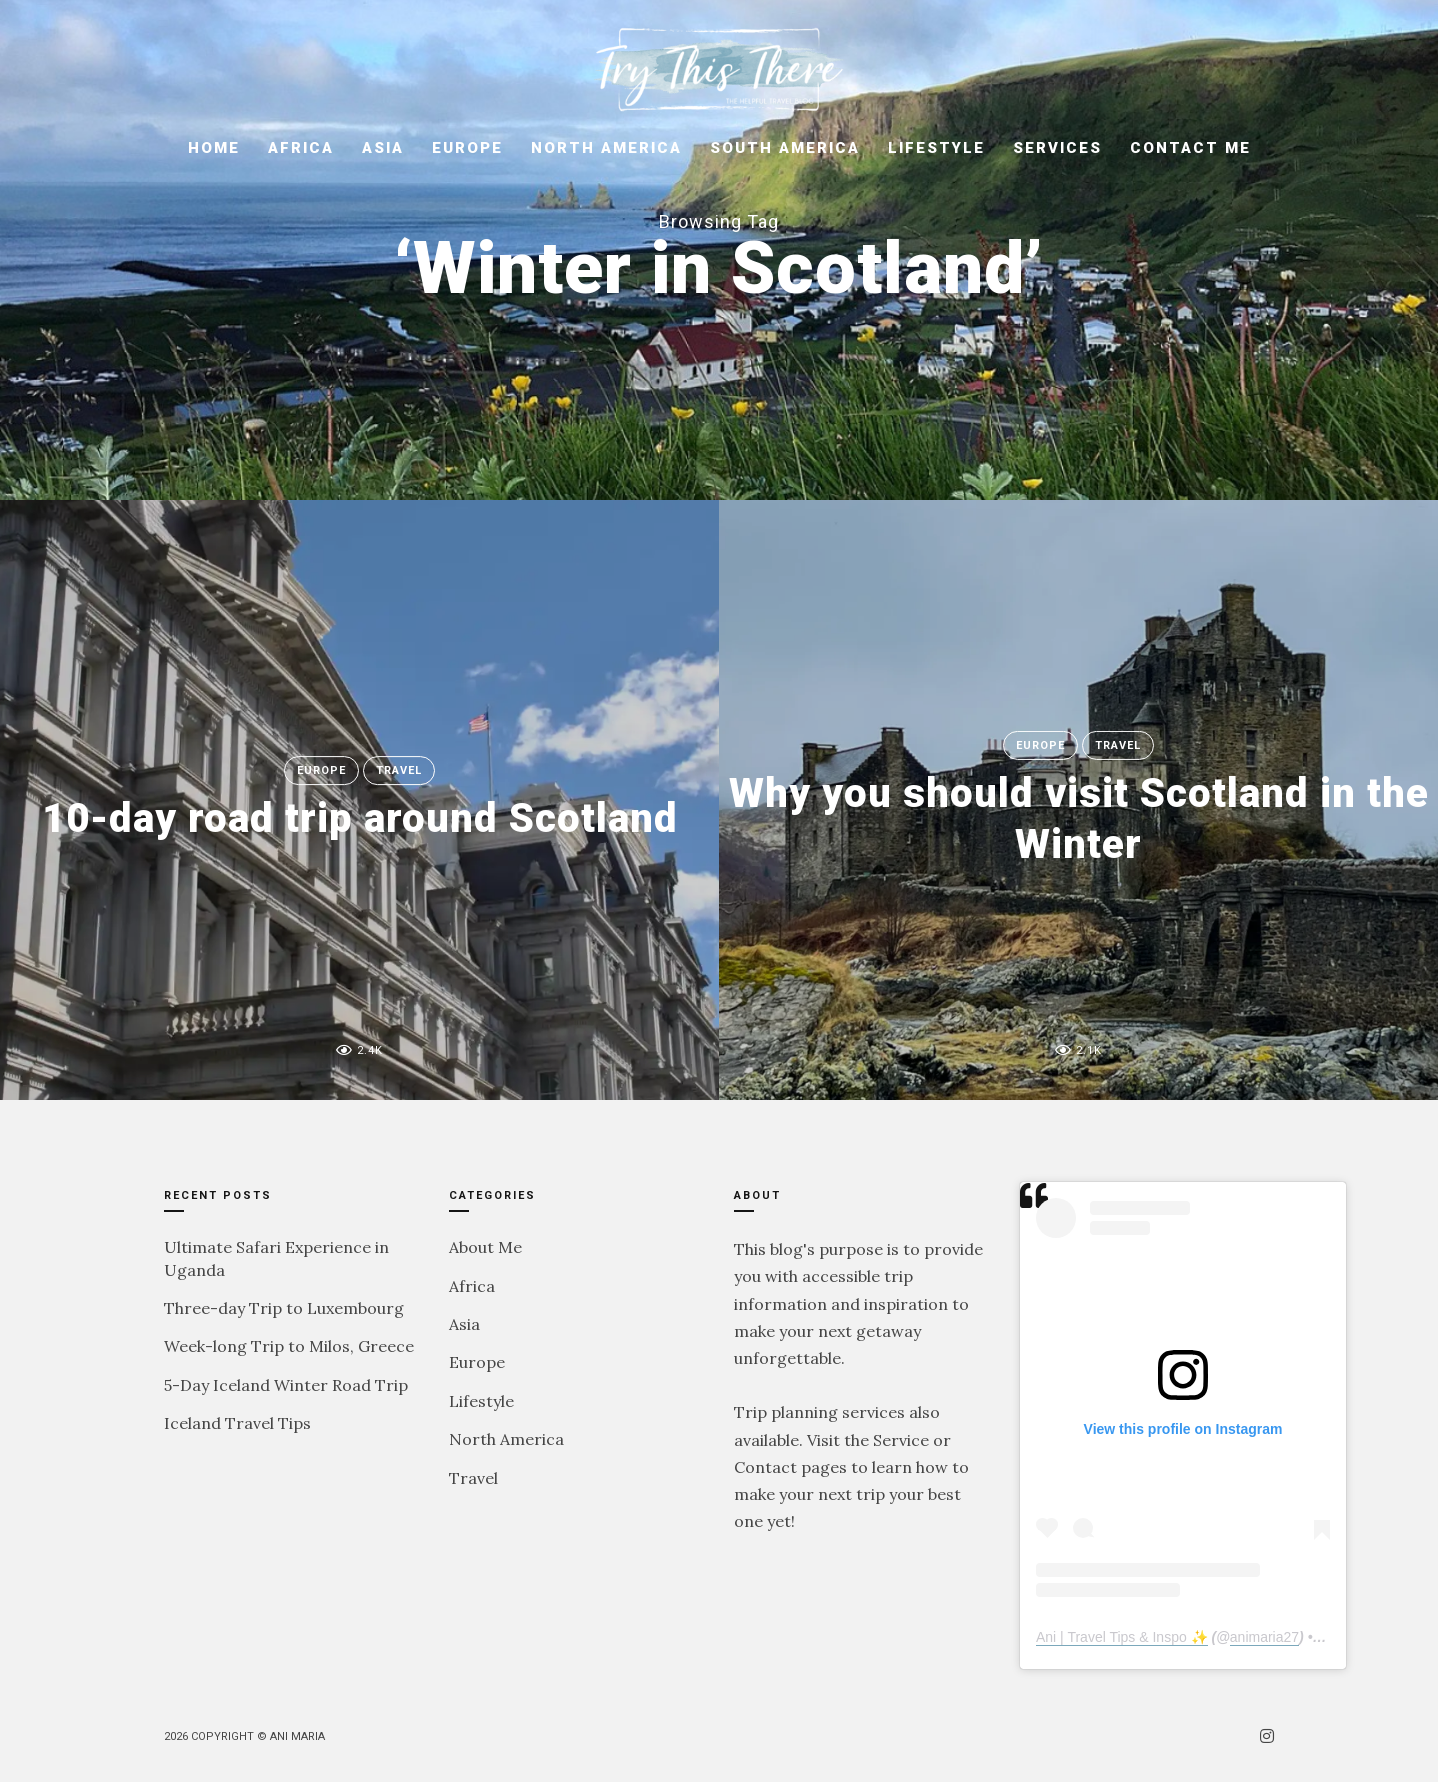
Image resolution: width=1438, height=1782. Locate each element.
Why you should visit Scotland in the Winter (1078, 817)
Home (214, 148)
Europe (467, 148)
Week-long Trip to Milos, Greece (289, 1346)
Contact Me (1190, 148)
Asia (383, 148)
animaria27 (1264, 1637)
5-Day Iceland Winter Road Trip (286, 1385)
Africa (301, 148)
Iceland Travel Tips (237, 1423)
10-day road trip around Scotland (359, 818)
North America (606, 148)
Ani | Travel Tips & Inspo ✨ (1122, 1637)
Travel (399, 770)
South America (785, 148)
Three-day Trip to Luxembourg (284, 1308)
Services (1057, 148)
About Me (485, 1247)
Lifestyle (936, 148)
